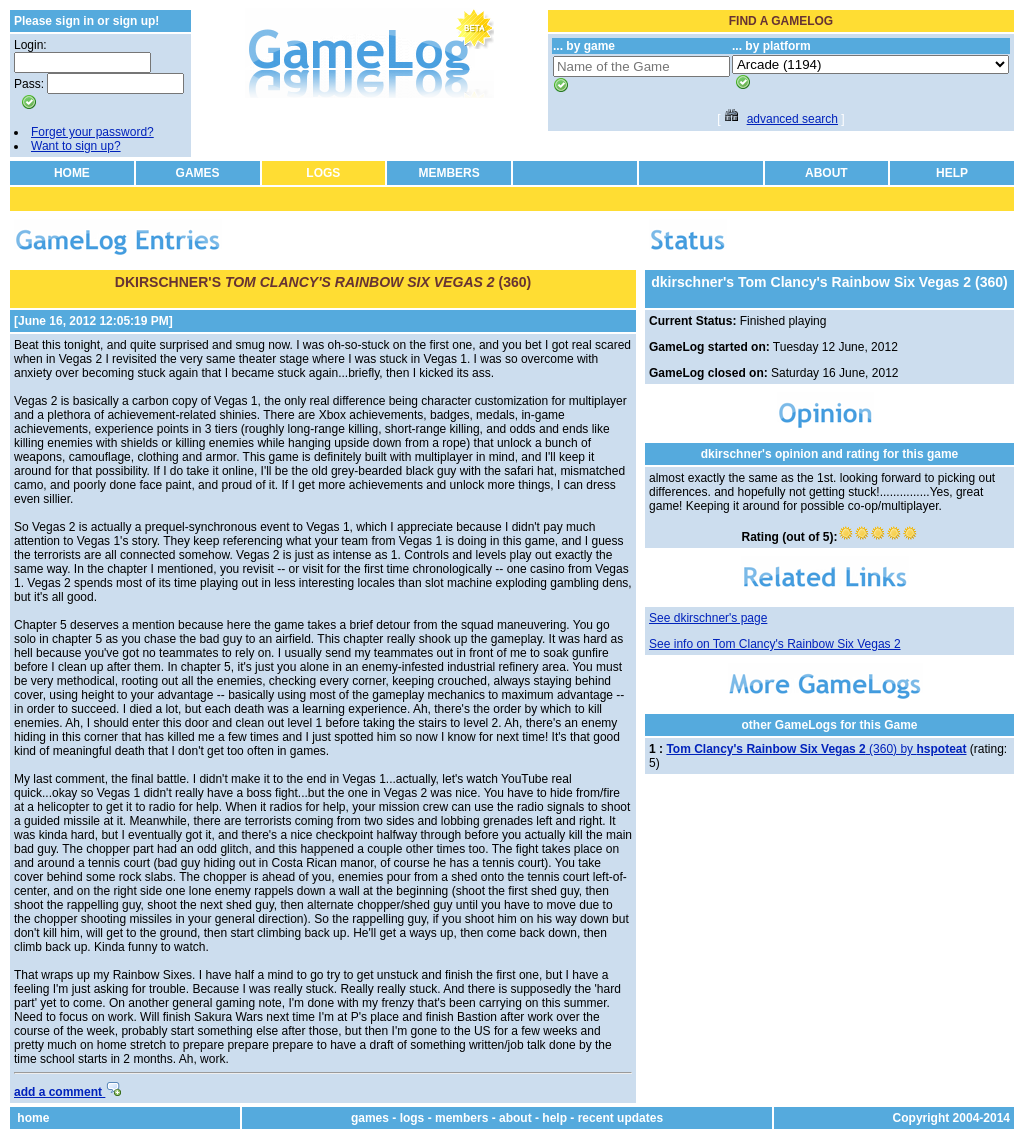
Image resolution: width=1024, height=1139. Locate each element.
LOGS (323, 173)
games (370, 1118)
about (515, 1118)
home (33, 1118)
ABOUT (826, 173)
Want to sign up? (76, 146)
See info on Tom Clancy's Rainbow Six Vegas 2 (775, 644)
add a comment (67, 1092)
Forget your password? (92, 132)
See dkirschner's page (708, 618)
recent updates (620, 1118)
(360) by (816, 749)
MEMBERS (448, 173)
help (554, 1118)
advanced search (792, 119)
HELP (952, 173)
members (461, 1118)
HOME (72, 173)
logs (412, 1118)
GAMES (198, 173)
